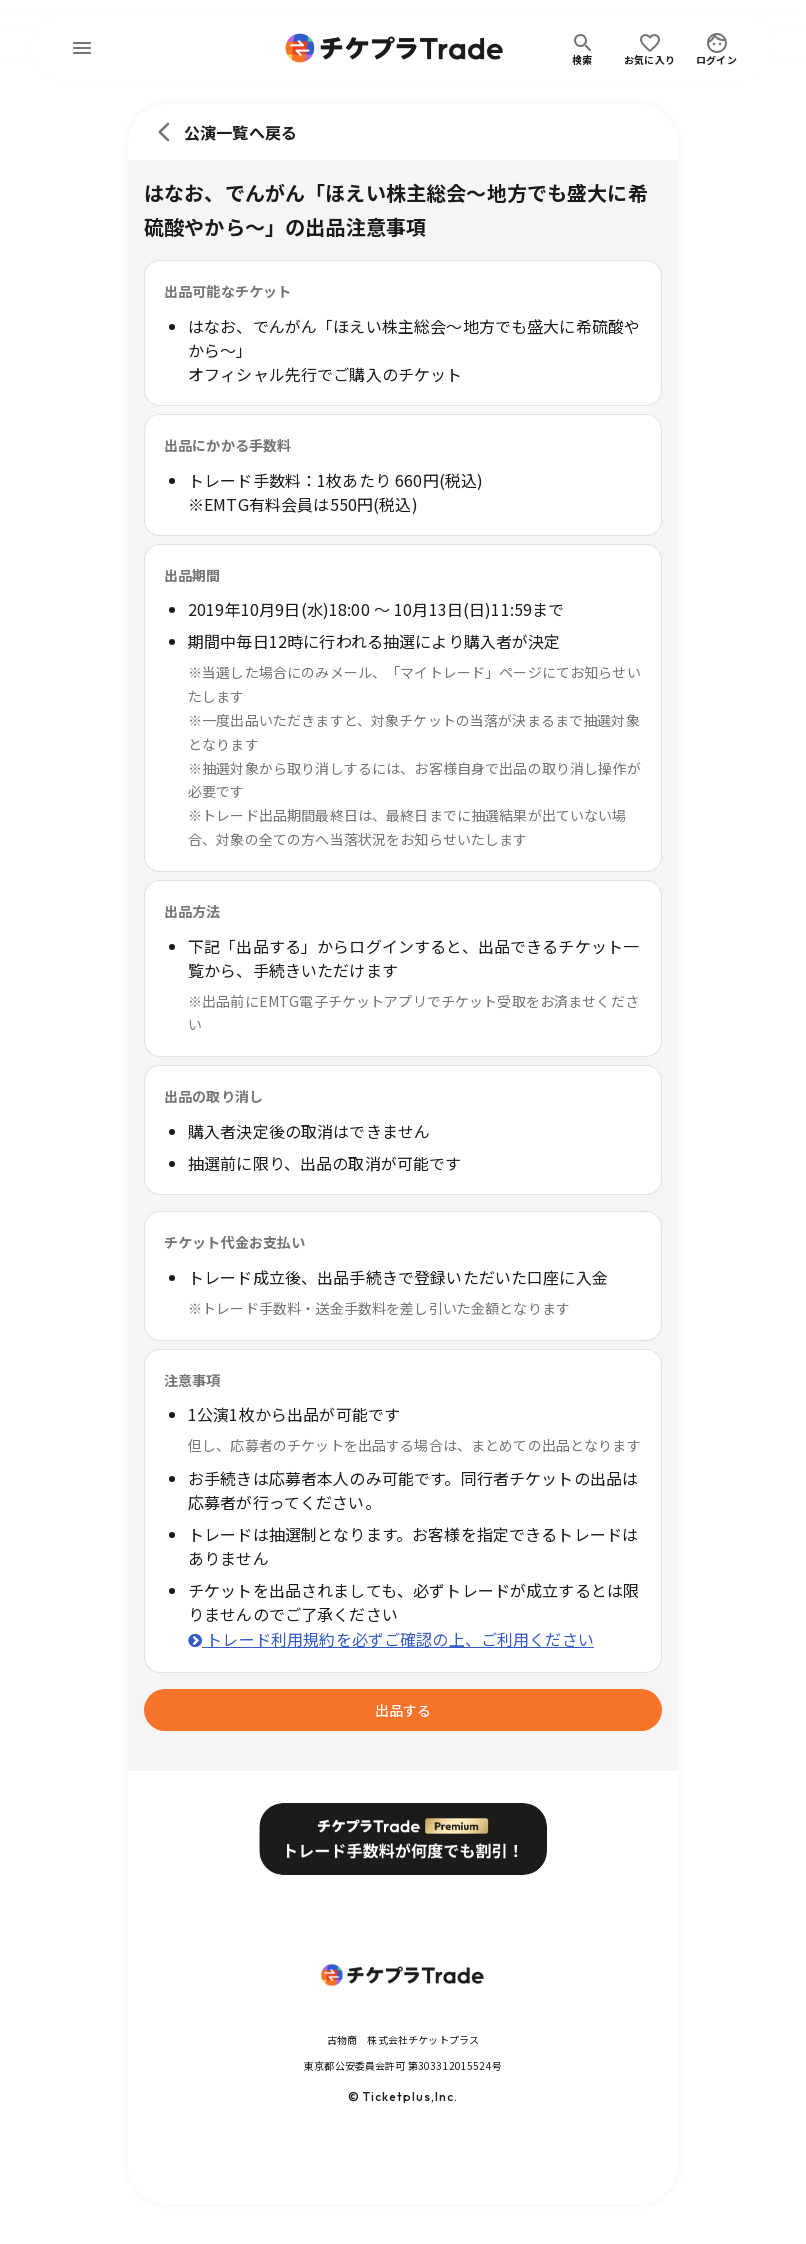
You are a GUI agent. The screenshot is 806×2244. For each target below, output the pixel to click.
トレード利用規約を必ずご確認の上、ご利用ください (391, 1639)
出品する (403, 1710)
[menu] (82, 48)
